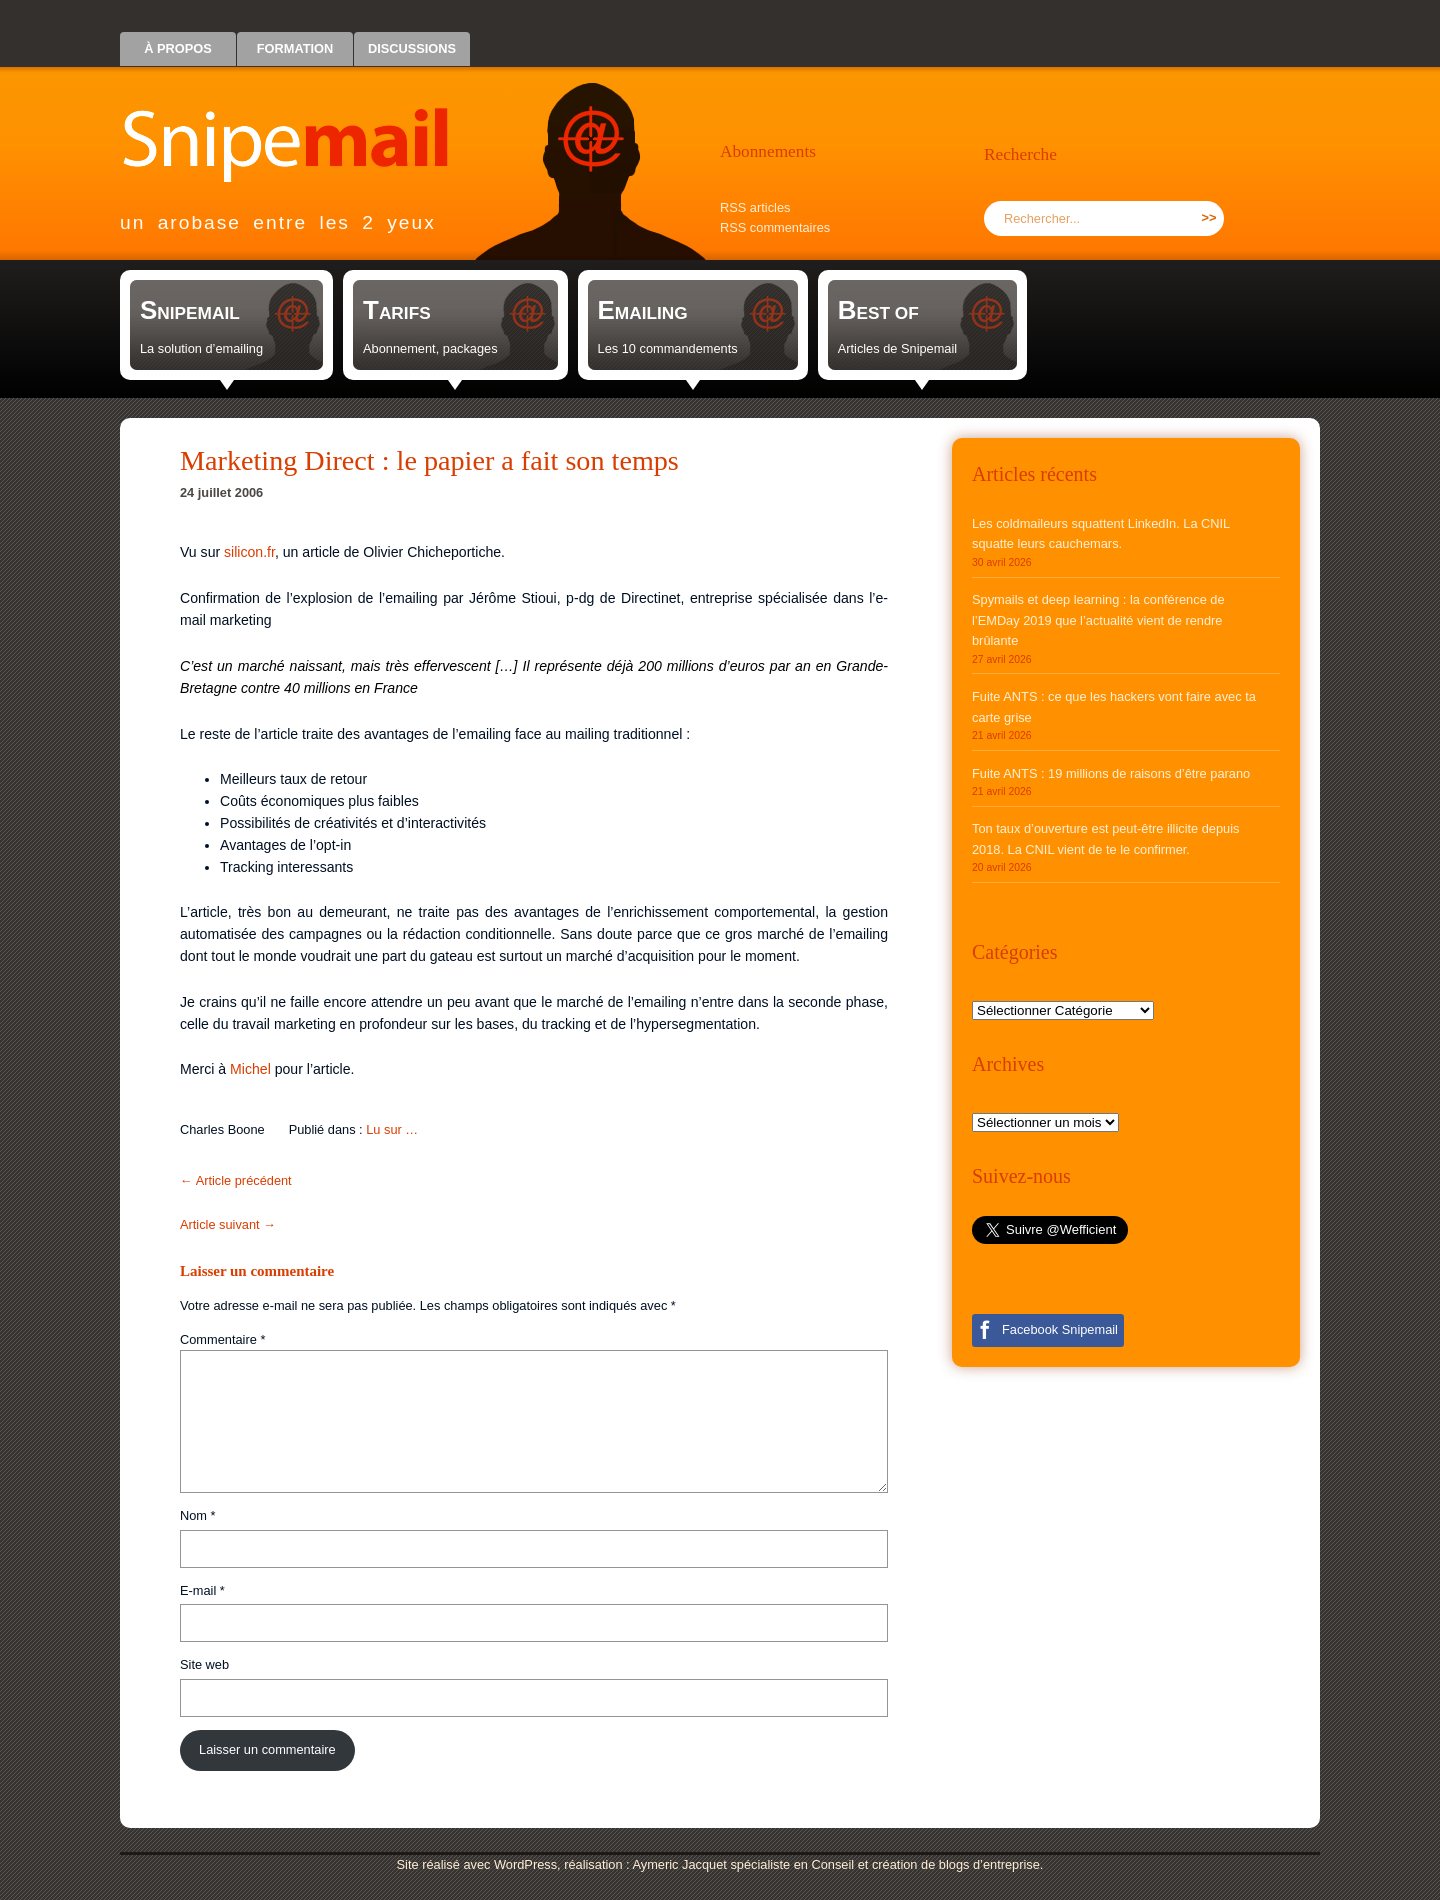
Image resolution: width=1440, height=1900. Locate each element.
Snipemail (300, 125)
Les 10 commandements (668, 348)
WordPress (525, 1864)
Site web (204, 1664)
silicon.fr (249, 552)
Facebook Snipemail (1060, 1329)
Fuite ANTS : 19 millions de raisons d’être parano (1111, 773)
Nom (198, 1515)
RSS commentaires (775, 227)
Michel (250, 1069)
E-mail (202, 1590)
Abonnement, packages (430, 348)
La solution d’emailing (201, 348)
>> (1209, 217)
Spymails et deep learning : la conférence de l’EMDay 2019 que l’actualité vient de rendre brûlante (1098, 620)
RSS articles (755, 207)
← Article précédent (236, 1180)
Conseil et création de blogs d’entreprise (926, 1864)
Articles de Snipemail (898, 348)
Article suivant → (228, 1224)
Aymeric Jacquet (679, 1864)
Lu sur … (392, 1129)
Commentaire (222, 1339)
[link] (226, 325)
